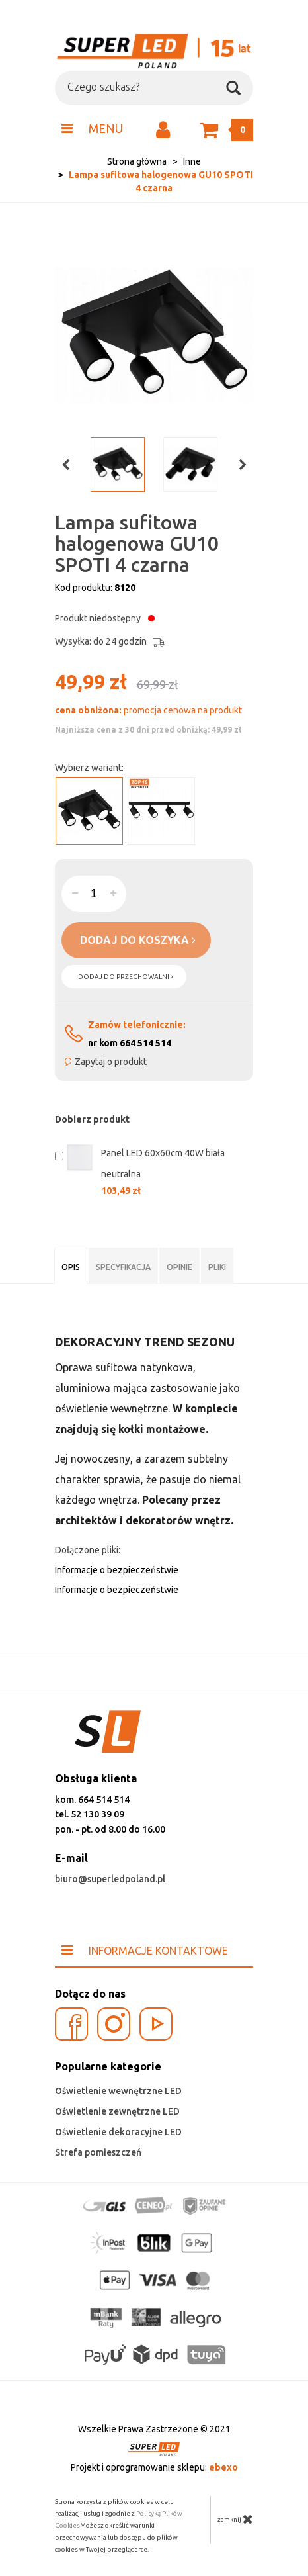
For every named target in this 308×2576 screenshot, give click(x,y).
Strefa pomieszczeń (98, 2152)
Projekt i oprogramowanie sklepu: (154, 2467)
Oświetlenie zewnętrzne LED (117, 2111)
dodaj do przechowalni (125, 976)
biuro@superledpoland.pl (110, 1879)
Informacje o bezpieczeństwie (116, 1570)
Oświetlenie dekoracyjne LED (118, 2132)
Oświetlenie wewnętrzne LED (118, 2091)
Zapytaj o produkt (111, 1061)
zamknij (235, 2519)
